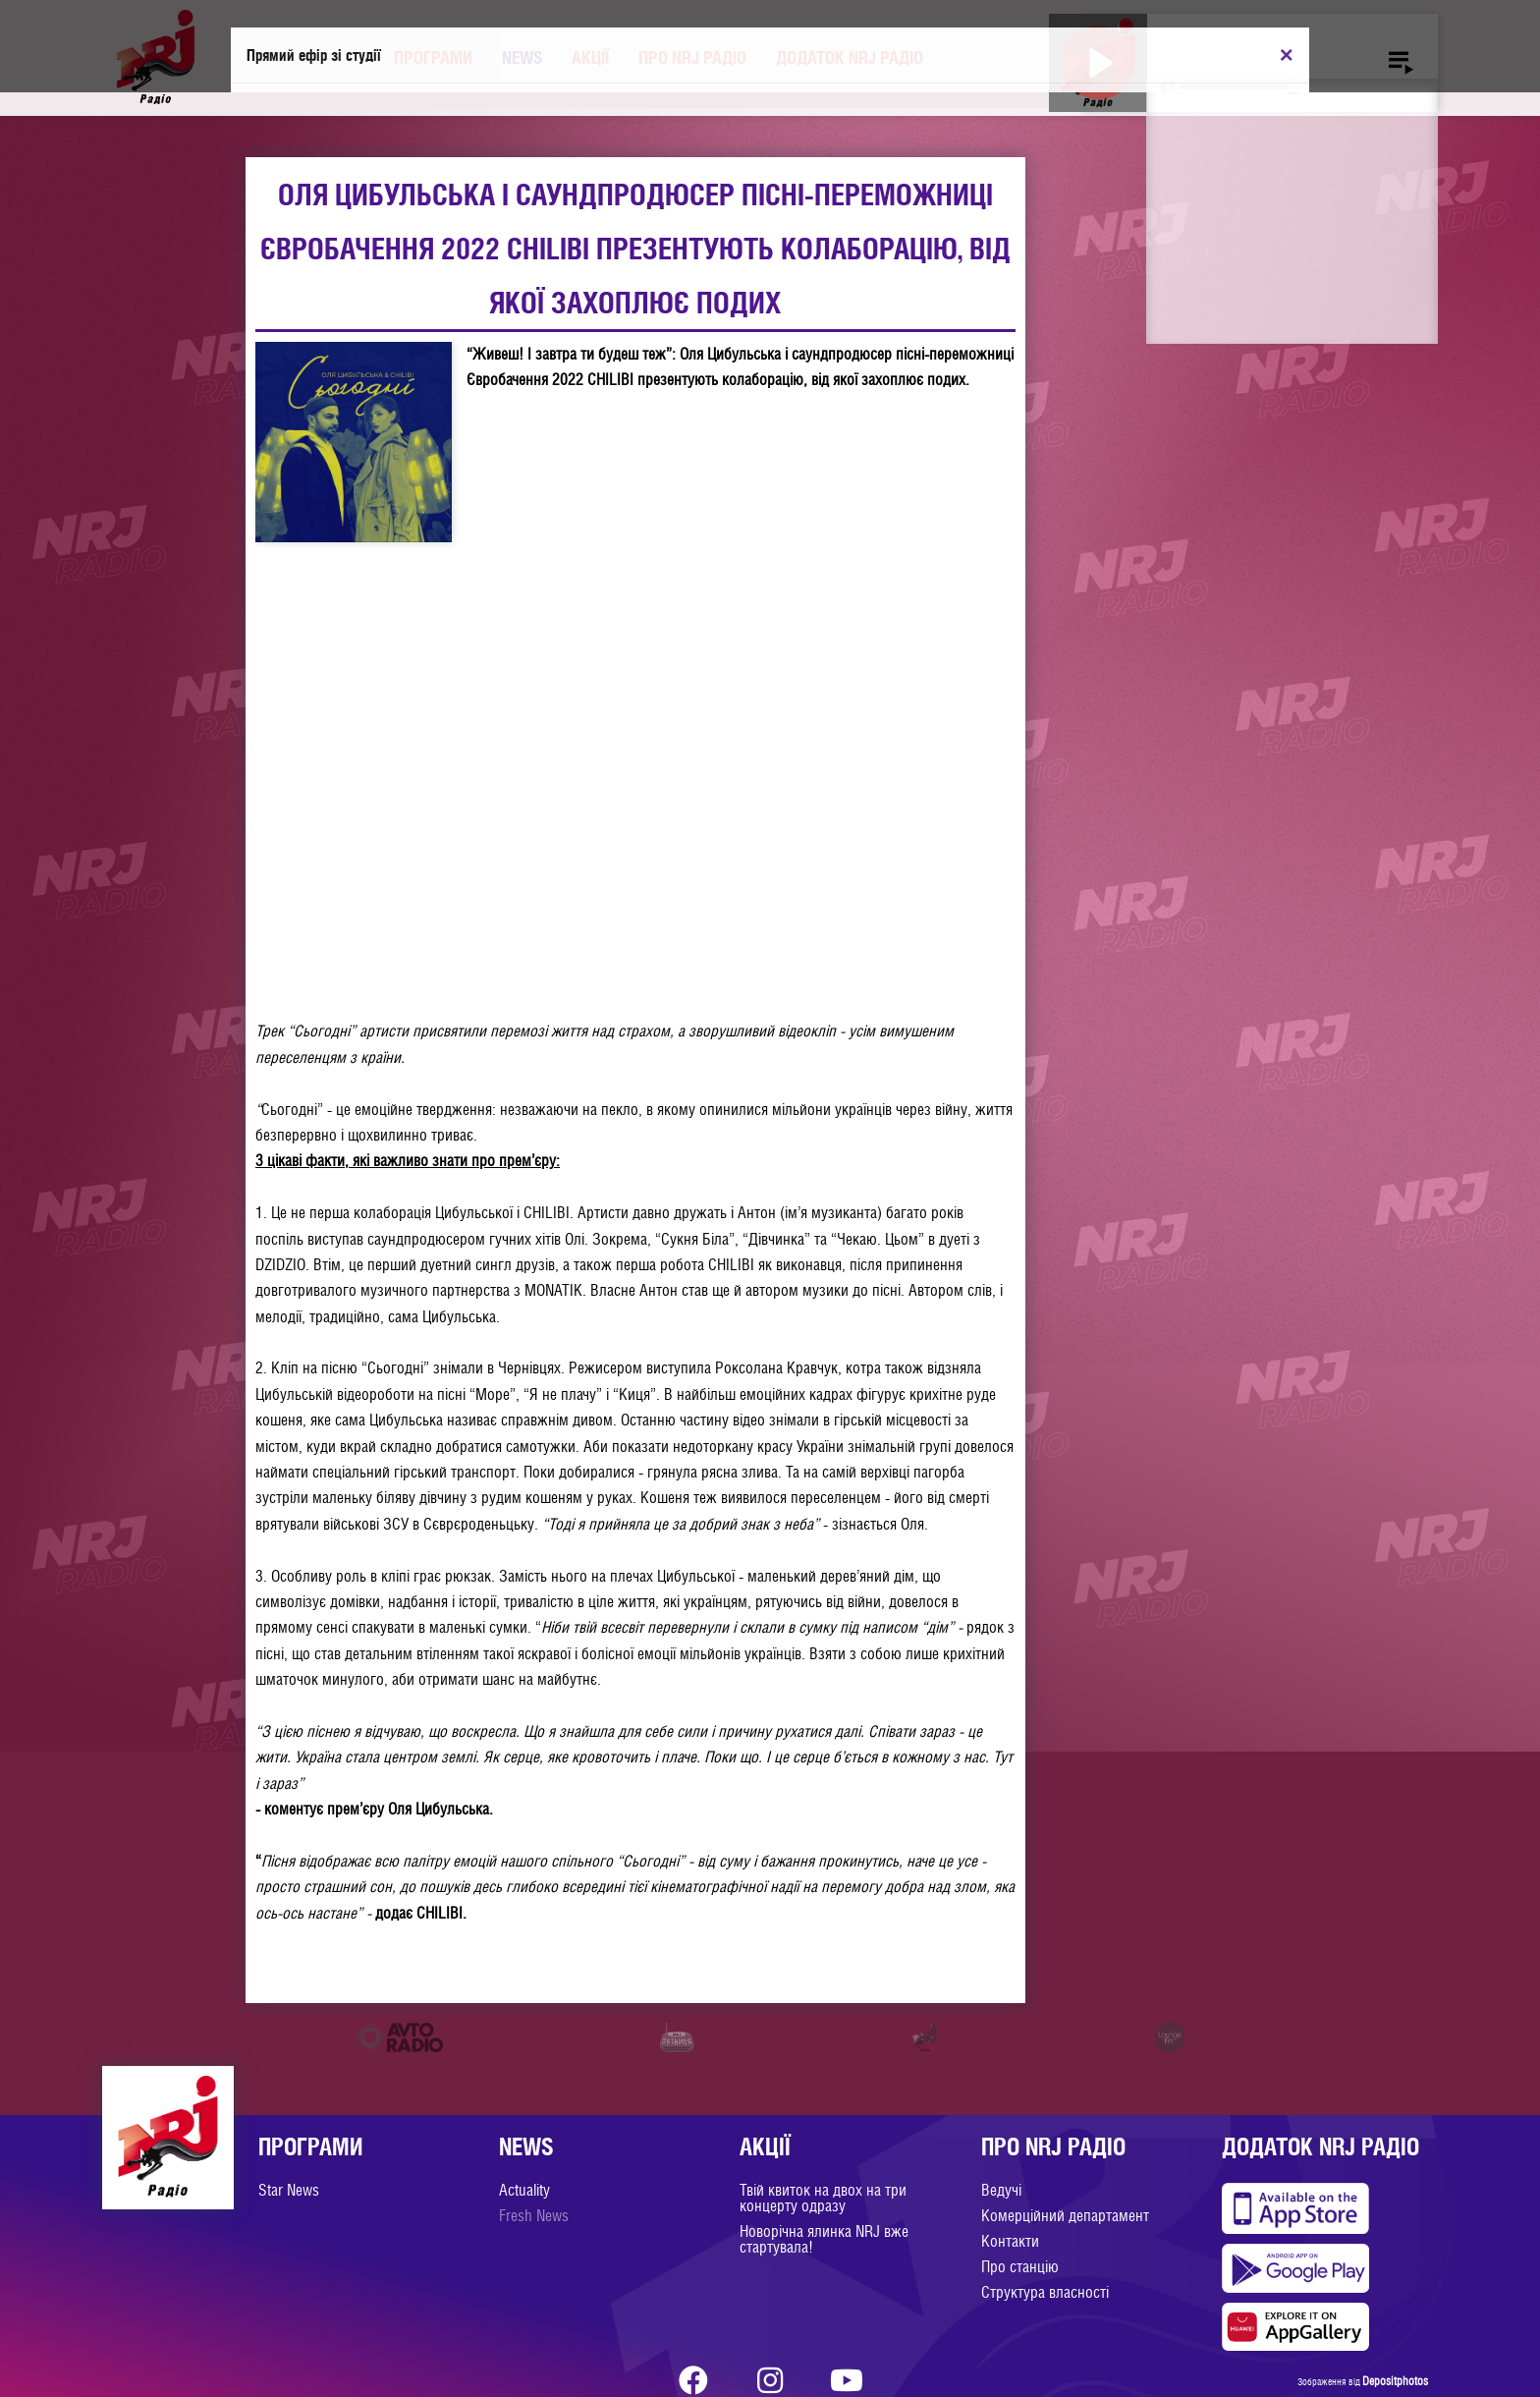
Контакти (1010, 2241)
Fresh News (534, 2215)
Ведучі (1001, 2190)
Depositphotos (1395, 2381)
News (522, 57)
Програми (433, 57)
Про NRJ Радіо (692, 57)
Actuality (524, 2190)
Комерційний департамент (1065, 2215)
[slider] (1239, 87)
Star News (288, 2190)
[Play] (1098, 62)
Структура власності (1045, 2292)
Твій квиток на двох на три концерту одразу (823, 2198)
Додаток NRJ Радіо (849, 57)
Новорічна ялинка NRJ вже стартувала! (824, 2239)
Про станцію (1020, 2267)
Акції (590, 57)
